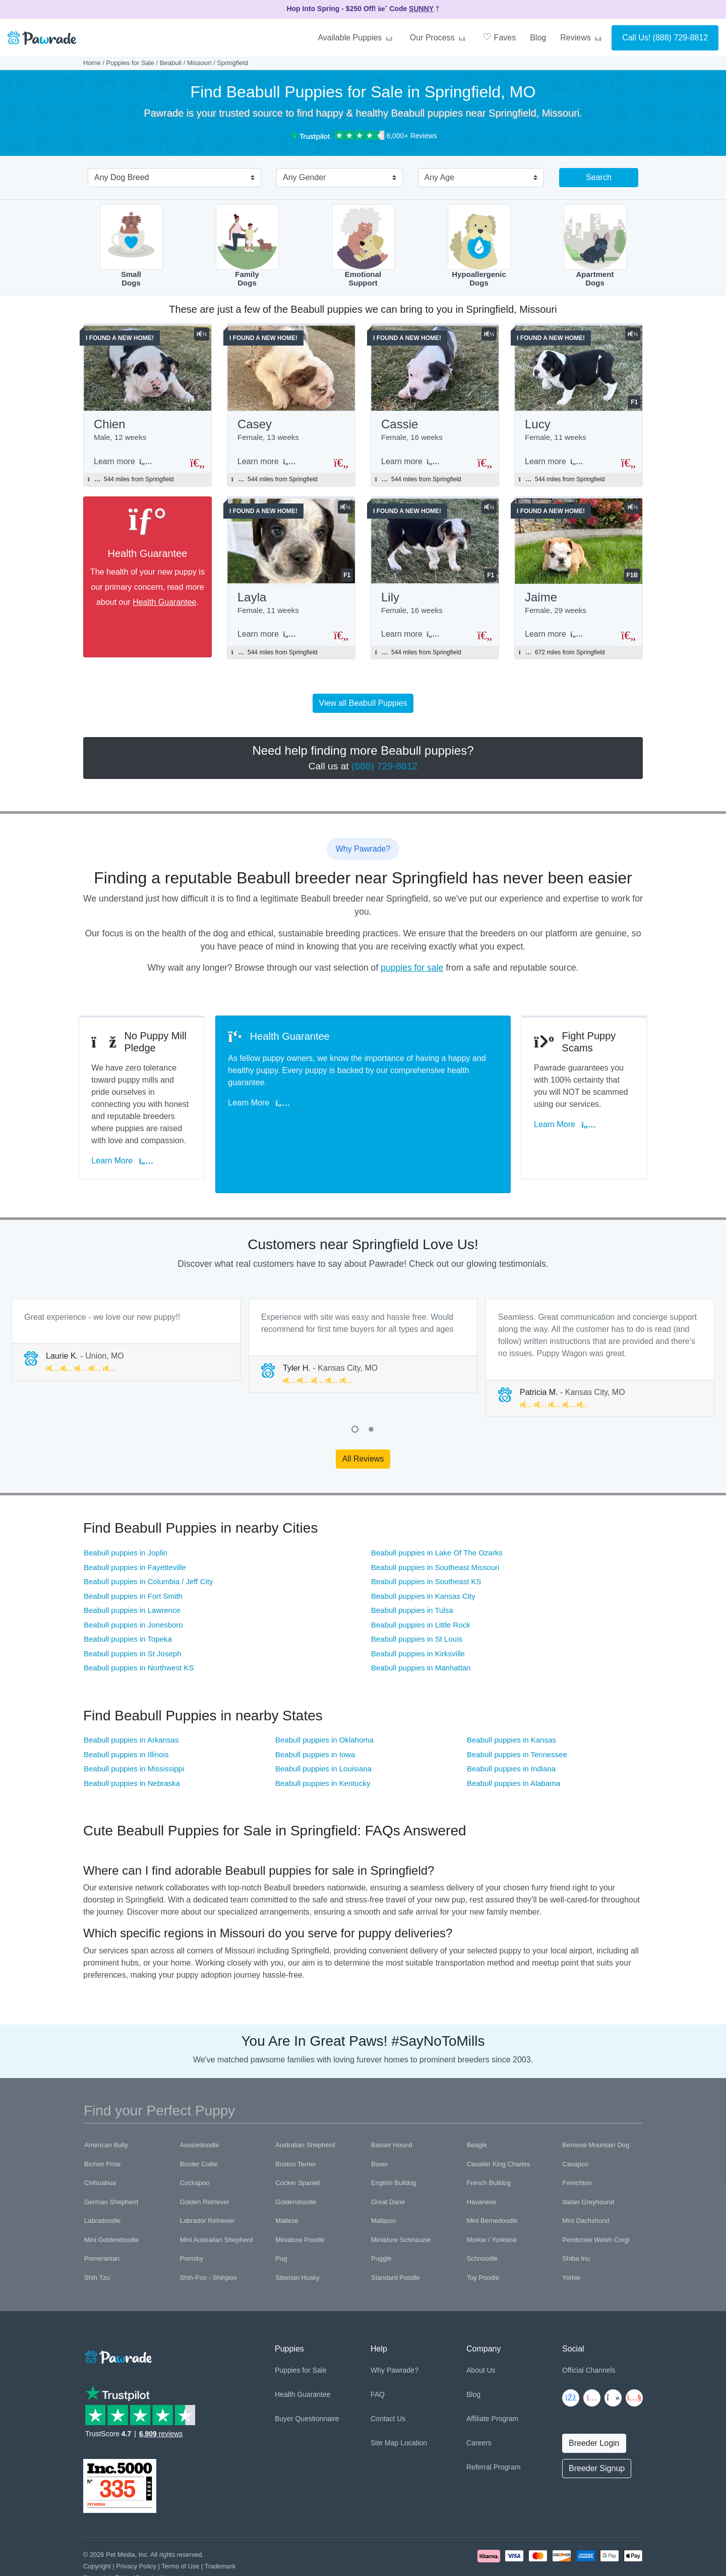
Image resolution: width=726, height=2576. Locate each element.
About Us (481, 2328)
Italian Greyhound (588, 2160)
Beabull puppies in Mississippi (134, 1727)
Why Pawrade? (394, 2328)
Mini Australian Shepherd (216, 2198)
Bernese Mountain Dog (595, 2103)
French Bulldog (489, 2141)
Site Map (384, 2401)
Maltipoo (383, 2179)
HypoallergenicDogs (479, 246)
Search (599, 177)
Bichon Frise (102, 2122)
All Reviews (363, 1417)
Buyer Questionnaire (307, 2377)
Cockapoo (195, 2141)
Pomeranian (101, 2217)
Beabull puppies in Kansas (511, 1698)
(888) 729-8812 (680, 37)
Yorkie (571, 2236)
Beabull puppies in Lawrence (132, 1568)
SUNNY (421, 9)
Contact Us (388, 2377)
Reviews (582, 37)
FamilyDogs (247, 246)
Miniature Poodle (300, 2198)
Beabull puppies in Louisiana (323, 1727)
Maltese (286, 2179)
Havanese (482, 2160)
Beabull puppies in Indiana (511, 1727)
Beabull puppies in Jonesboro (133, 1583)
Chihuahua (100, 2141)
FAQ (378, 2352)
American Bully (106, 2103)
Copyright (97, 2524)
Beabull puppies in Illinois (126, 1712)
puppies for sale (412, 973)
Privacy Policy (136, 2524)
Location (413, 2401)
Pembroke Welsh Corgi (595, 2198)
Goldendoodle (295, 2160)
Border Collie (199, 2122)
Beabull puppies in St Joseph (132, 1611)
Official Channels (589, 2328)
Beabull (171, 63)
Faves (499, 36)
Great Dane (388, 2160)
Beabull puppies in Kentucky (322, 1741)
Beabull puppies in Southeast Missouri (435, 1525)
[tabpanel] (126, 1298)
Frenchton (577, 2141)
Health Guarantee (164, 604)
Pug (281, 2217)
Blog (538, 37)
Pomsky (191, 2217)
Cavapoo (575, 2122)
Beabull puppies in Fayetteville (135, 1525)
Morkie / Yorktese (492, 2198)
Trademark (220, 2524)
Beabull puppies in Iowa (315, 1712)
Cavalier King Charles (498, 2122)
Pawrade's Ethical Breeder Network (134, 2536)
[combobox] (170, 179)
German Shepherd (111, 2160)
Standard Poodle (395, 2236)
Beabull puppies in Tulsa (412, 1568)
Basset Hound (391, 2103)
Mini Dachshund (585, 2179)
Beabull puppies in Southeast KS (426, 1540)
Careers (479, 2401)
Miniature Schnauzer (401, 2198)
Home (92, 63)
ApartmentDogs (595, 246)
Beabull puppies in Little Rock (420, 1583)
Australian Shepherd (305, 2103)
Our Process (439, 37)
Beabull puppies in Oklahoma (324, 1698)
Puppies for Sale (130, 63)
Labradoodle (102, 2179)
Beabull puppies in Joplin (125, 1511)
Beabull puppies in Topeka (128, 1597)
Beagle (477, 2103)
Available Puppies (356, 37)
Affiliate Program (492, 2377)
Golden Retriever (204, 2160)
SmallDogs (131, 246)
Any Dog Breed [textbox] (121, 177)
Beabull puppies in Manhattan (421, 1626)
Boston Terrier (295, 2122)
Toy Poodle (483, 2236)
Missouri (199, 63)
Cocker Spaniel (297, 2141)
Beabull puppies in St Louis (416, 1597)
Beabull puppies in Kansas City (423, 1554)
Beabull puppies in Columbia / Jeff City (148, 1540)
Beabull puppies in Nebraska (132, 1741)
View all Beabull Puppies (363, 707)
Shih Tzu (97, 2236)
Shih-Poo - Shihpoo (208, 2236)
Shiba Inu (576, 2217)
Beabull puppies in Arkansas (131, 1698)
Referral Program (493, 2425)
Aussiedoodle (199, 2103)
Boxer (379, 2122)
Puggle (381, 2217)
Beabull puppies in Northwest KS (139, 1626)
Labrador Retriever (207, 2179)
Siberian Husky (297, 2236)
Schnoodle (482, 2217)
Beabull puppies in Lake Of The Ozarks (437, 1511)
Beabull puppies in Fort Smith (133, 1554)
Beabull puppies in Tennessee (517, 1712)
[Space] (117, 2314)
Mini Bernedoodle (492, 2179)
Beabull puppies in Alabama (513, 1741)
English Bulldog (393, 2141)
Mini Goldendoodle (111, 2198)
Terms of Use (180, 2524)
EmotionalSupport (363, 246)
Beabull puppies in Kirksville (418, 1611)
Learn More (127, 1133)
